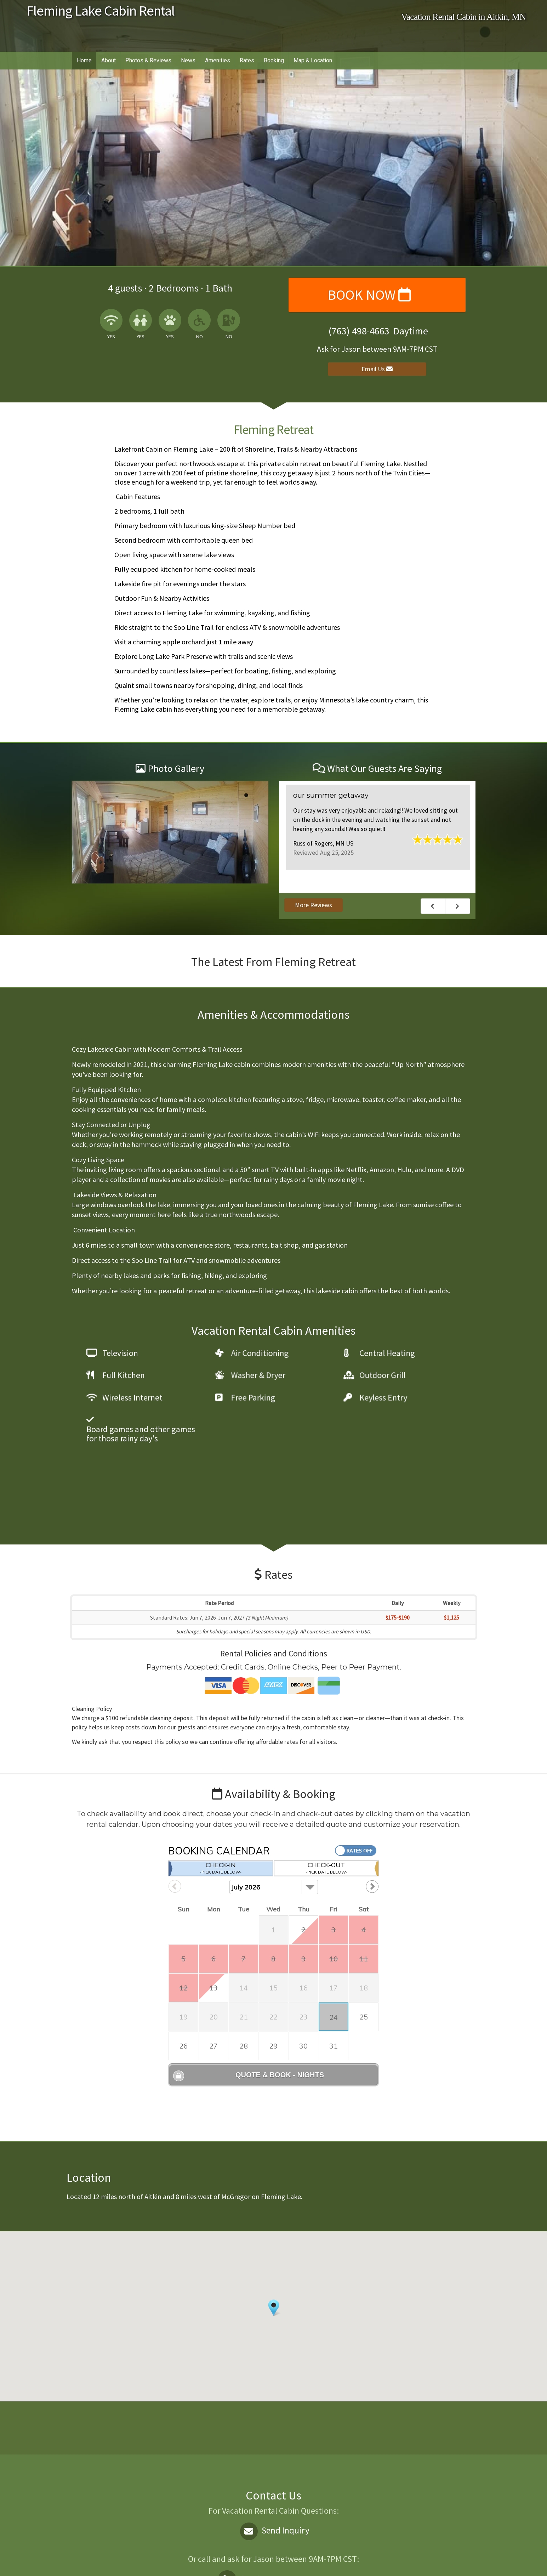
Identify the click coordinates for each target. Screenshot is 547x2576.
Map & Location (313, 60)
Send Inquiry (273, 2461)
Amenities (217, 60)
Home (84, 60)
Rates (247, 60)
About (108, 60)
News (188, 60)
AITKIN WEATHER (271, 2358)
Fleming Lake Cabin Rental (101, 10)
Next (457, 906)
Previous (433, 906)
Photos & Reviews (148, 60)
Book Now (369, 295)
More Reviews (313, 905)
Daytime (274, 2509)
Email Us (377, 369)
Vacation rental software (155, 2564)
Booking (274, 60)
